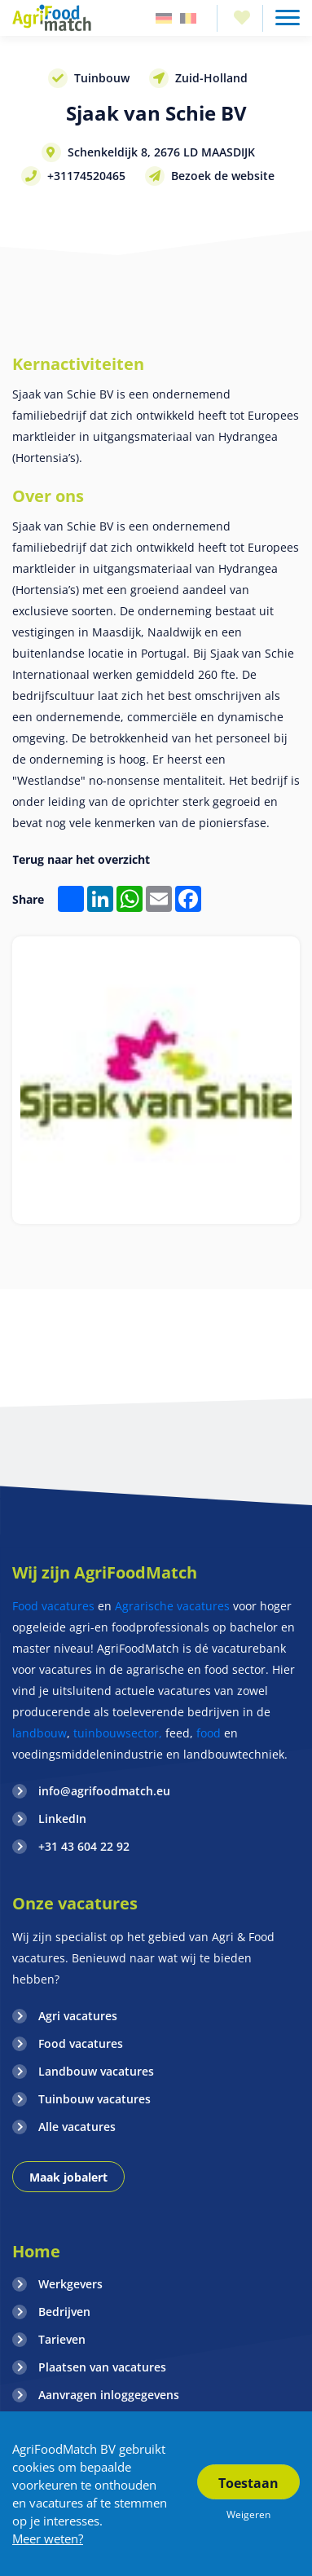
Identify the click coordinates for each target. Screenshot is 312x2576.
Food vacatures (53, 1606)
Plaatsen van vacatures (102, 2367)
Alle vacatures (77, 2126)
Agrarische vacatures (174, 1606)
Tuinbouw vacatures (94, 2099)
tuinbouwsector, (117, 1733)
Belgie (188, 18)
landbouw (39, 1733)
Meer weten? (47, 2538)
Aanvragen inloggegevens (108, 2394)
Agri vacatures (77, 2015)
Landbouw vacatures (96, 2071)
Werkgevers (70, 2284)
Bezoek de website (223, 175)
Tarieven (62, 2339)
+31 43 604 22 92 (84, 1846)
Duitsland (164, 18)
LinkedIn (62, 1818)
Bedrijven (64, 2311)
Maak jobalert (68, 2177)
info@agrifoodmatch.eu (104, 1791)
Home (36, 2251)
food (208, 1733)
